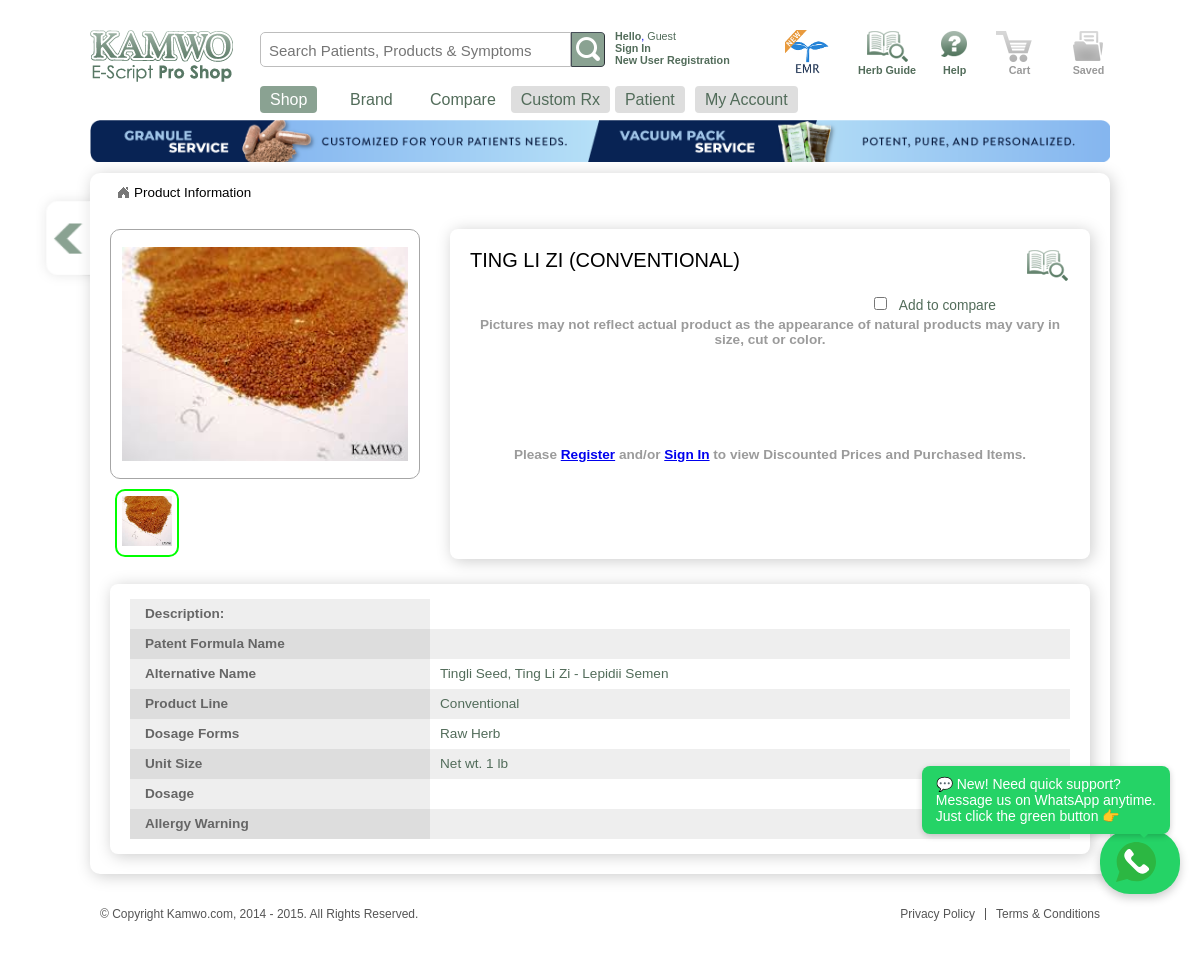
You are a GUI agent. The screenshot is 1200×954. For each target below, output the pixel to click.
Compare (463, 99)
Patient (650, 99)
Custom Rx (560, 99)
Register (588, 454)
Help (954, 70)
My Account (746, 99)
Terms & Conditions (1048, 914)
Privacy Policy (937, 914)
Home (123, 193)
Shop (288, 99)
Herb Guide (887, 70)
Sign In (686, 454)
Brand (371, 99)
